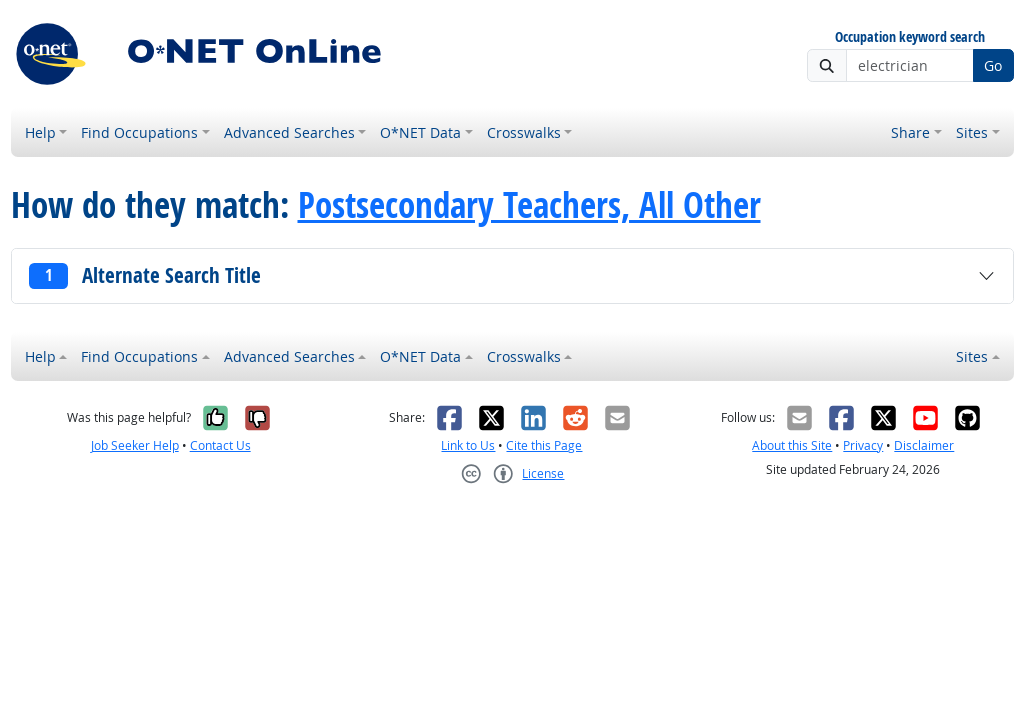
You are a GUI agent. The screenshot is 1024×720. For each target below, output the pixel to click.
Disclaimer (924, 445)
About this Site (792, 445)
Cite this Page (544, 445)
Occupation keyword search (910, 37)
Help (40, 132)
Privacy (863, 445)
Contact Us (220, 445)
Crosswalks (524, 132)
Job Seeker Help (135, 445)
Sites (972, 132)
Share (910, 132)
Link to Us (468, 445)
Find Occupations (139, 132)
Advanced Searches (289, 132)
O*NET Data (420, 132)
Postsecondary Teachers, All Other (529, 205)
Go (993, 65)
